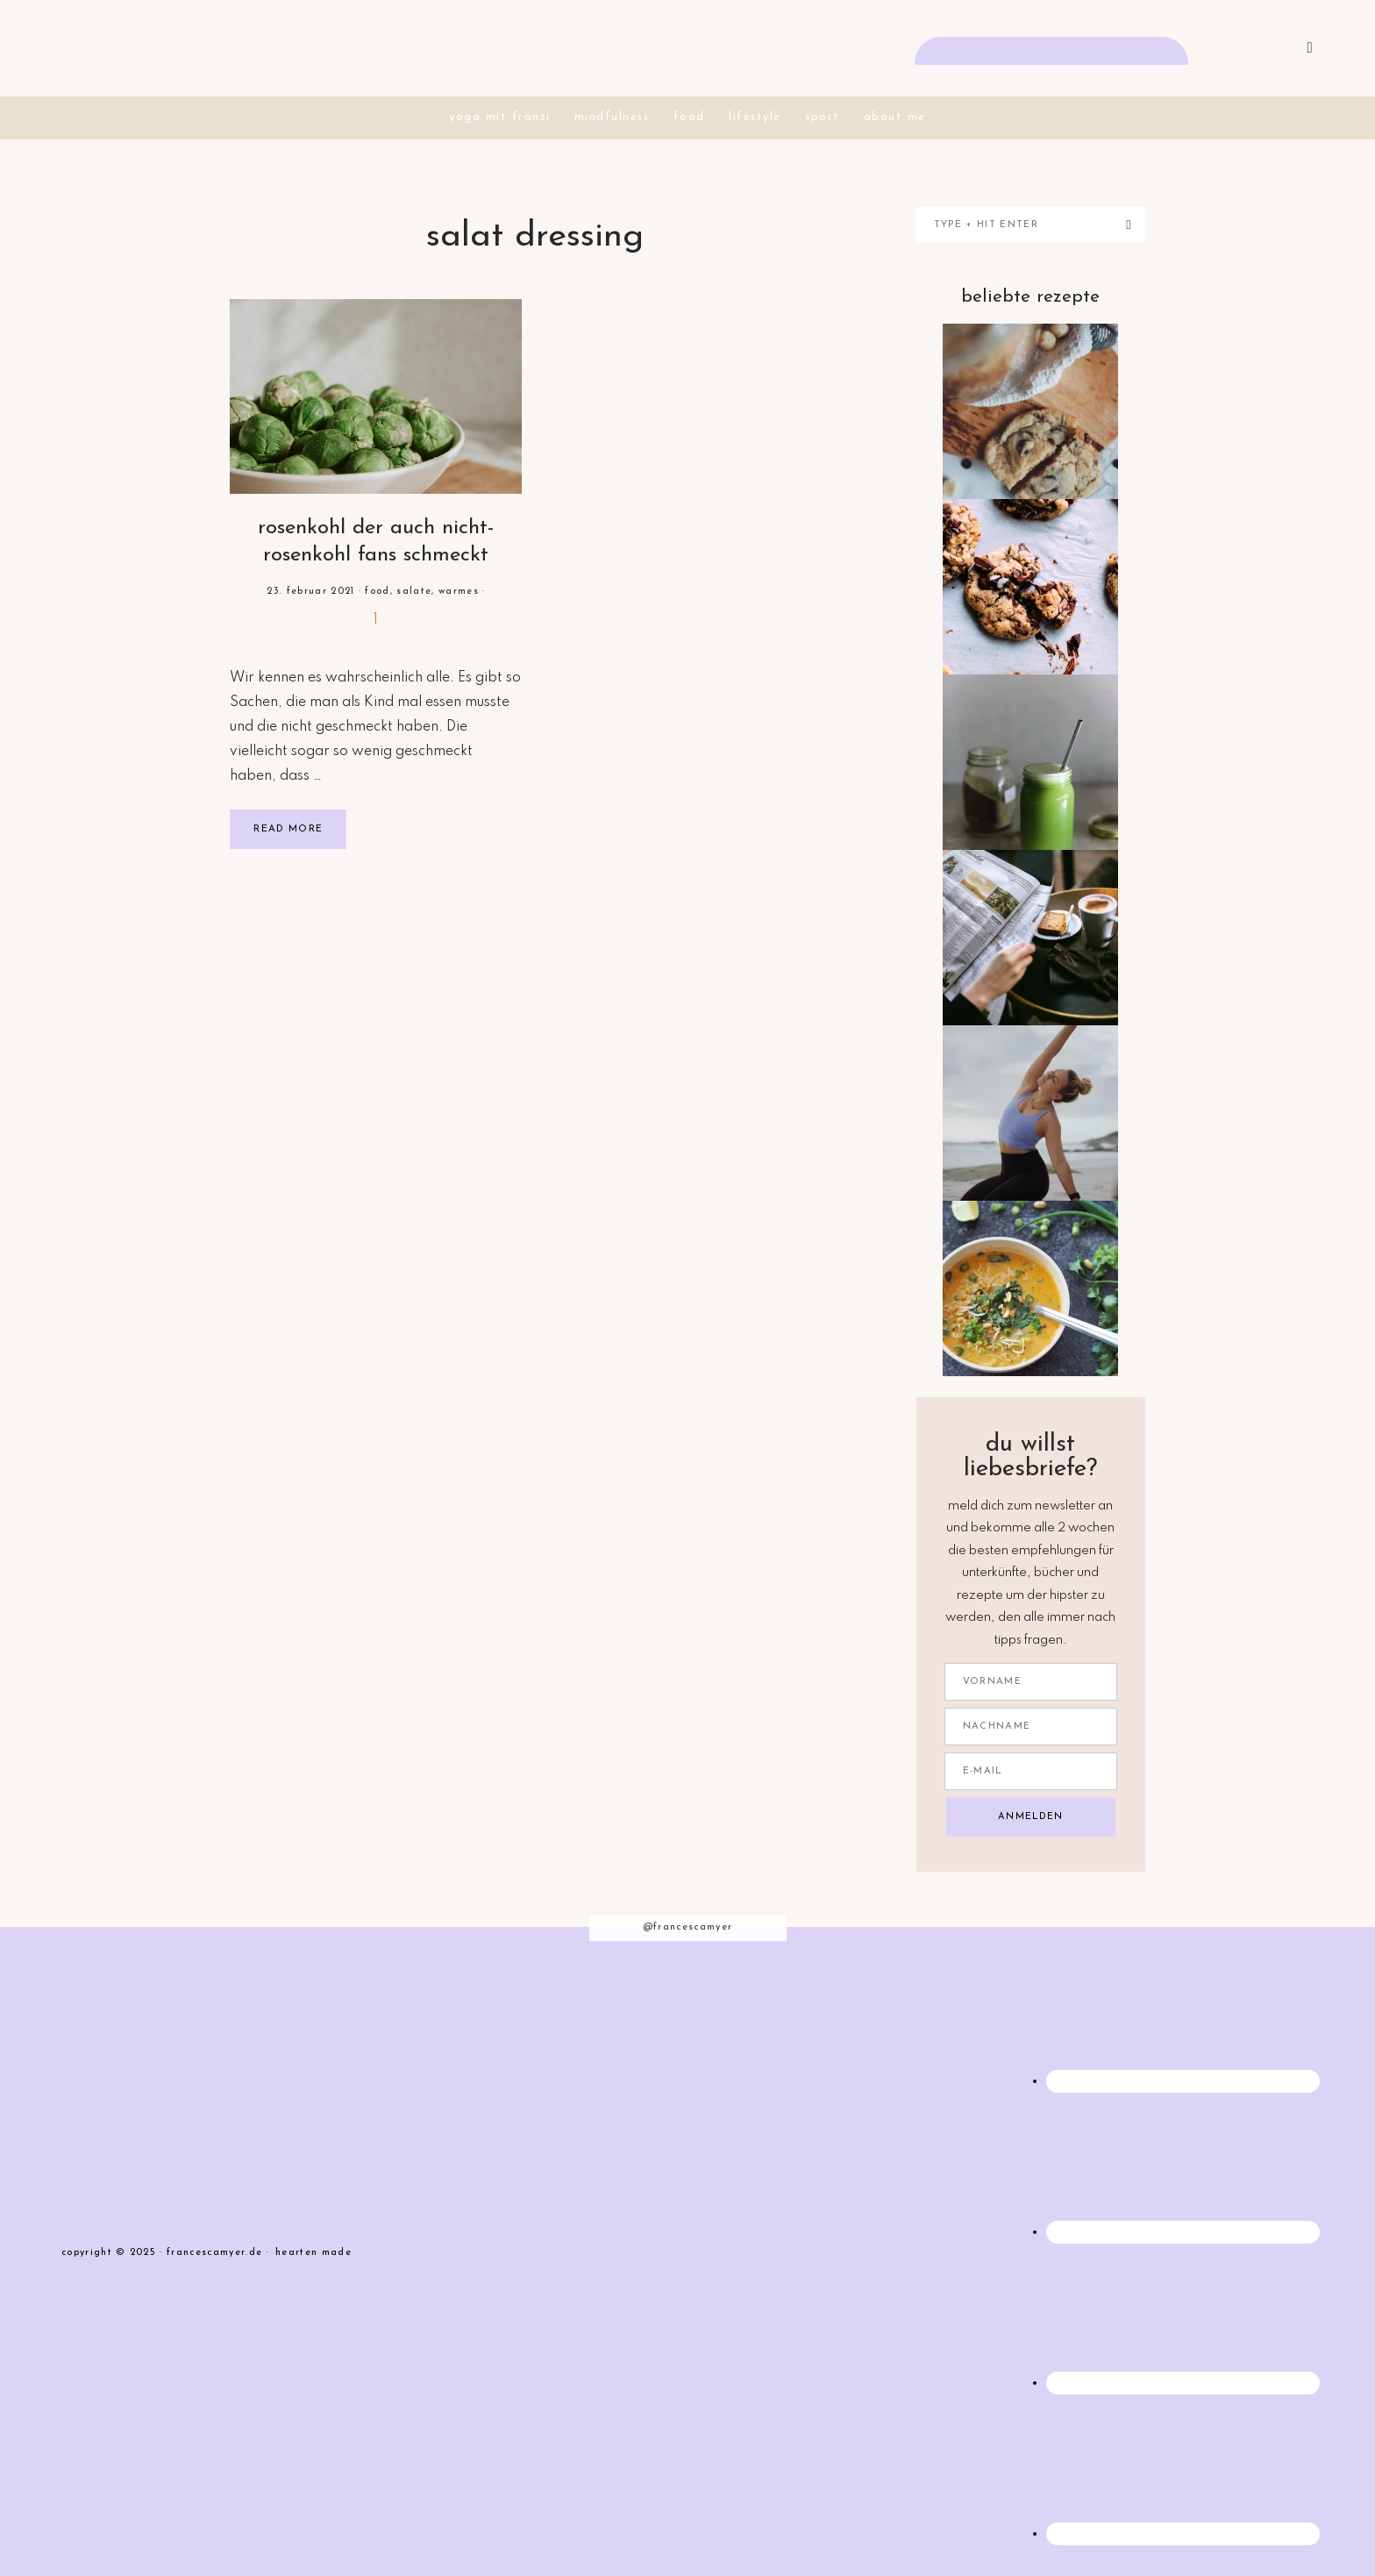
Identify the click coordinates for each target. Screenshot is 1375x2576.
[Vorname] (1030, 1681)
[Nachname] (1030, 1726)
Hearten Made (313, 2253)
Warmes (458, 591)
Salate (413, 591)
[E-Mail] (1030, 1770)
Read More (288, 829)
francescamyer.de (687, 48)
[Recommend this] (376, 620)
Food (377, 591)
